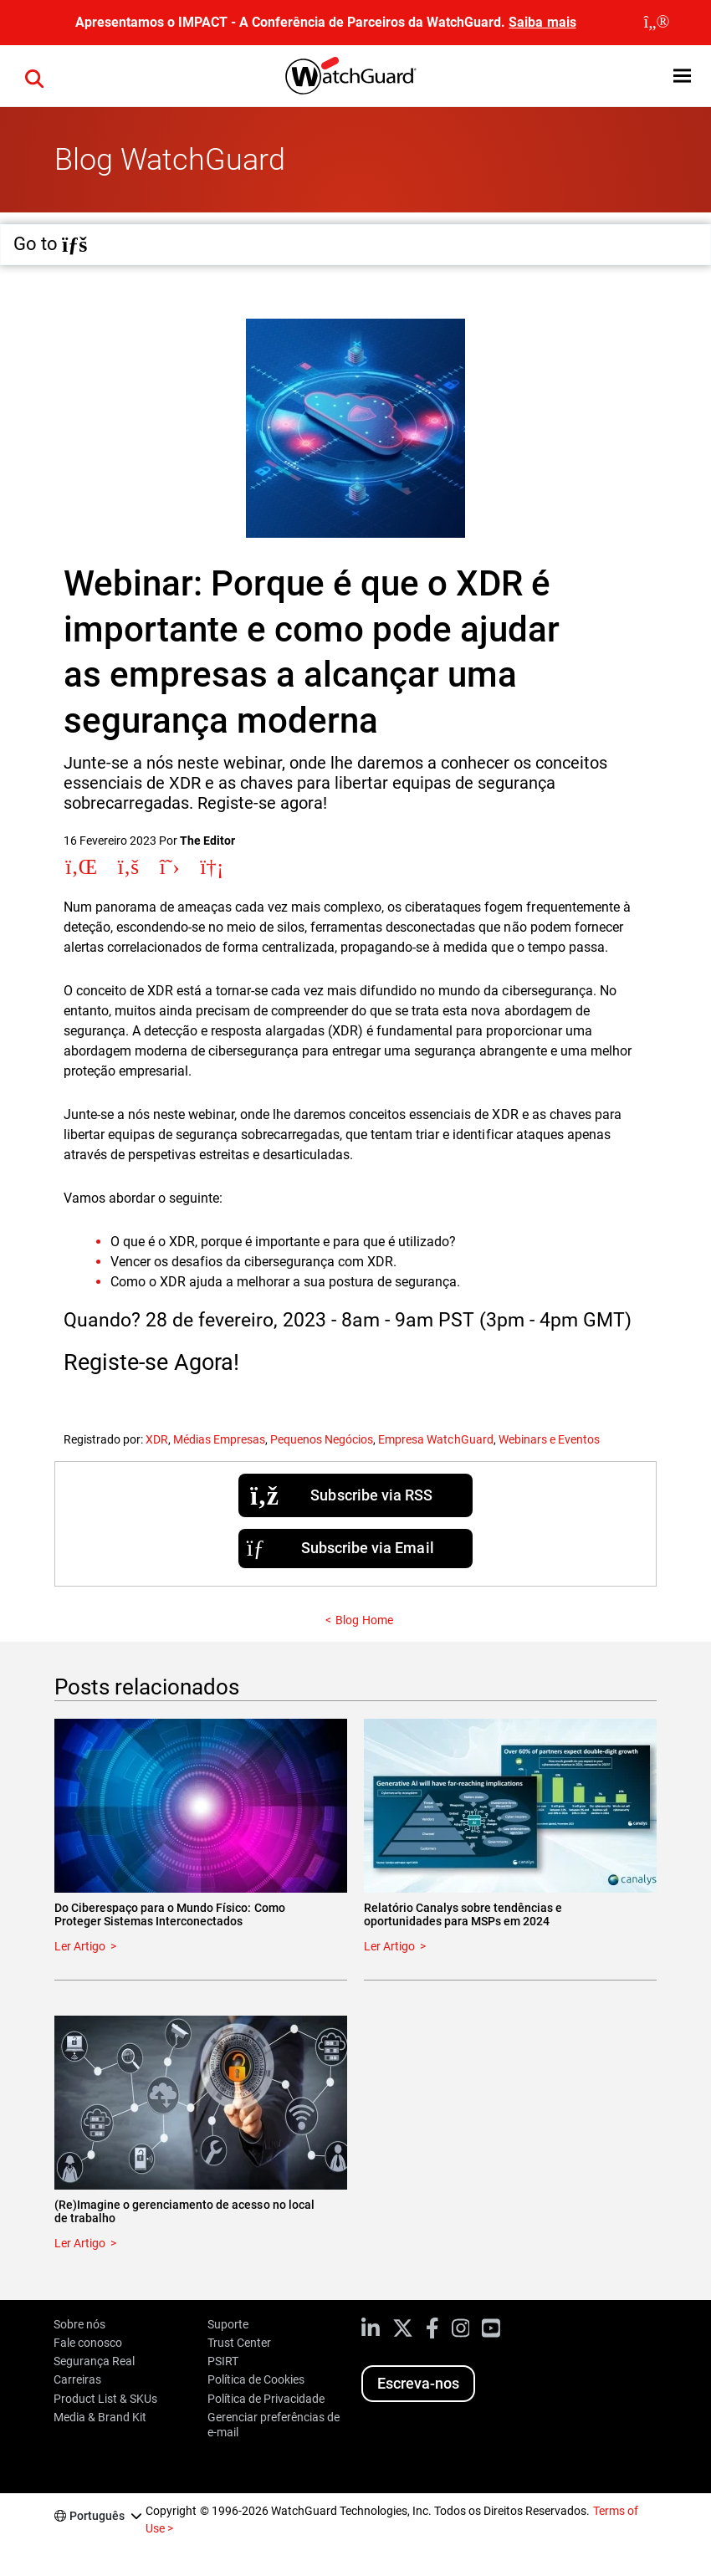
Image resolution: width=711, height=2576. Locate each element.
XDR (157, 1439)
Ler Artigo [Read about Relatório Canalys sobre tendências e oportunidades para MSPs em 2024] (389, 1946)
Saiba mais (542, 22)
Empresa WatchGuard (435, 1439)
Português (97, 2515)
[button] (34, 76)
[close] (656, 22)
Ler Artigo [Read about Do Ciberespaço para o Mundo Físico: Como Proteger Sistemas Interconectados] (79, 1946)
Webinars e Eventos (549, 1439)
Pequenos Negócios (321, 1439)
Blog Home (363, 1620)
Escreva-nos (418, 2383)
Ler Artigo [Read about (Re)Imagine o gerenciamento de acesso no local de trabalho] (79, 2243)
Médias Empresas (219, 1439)
